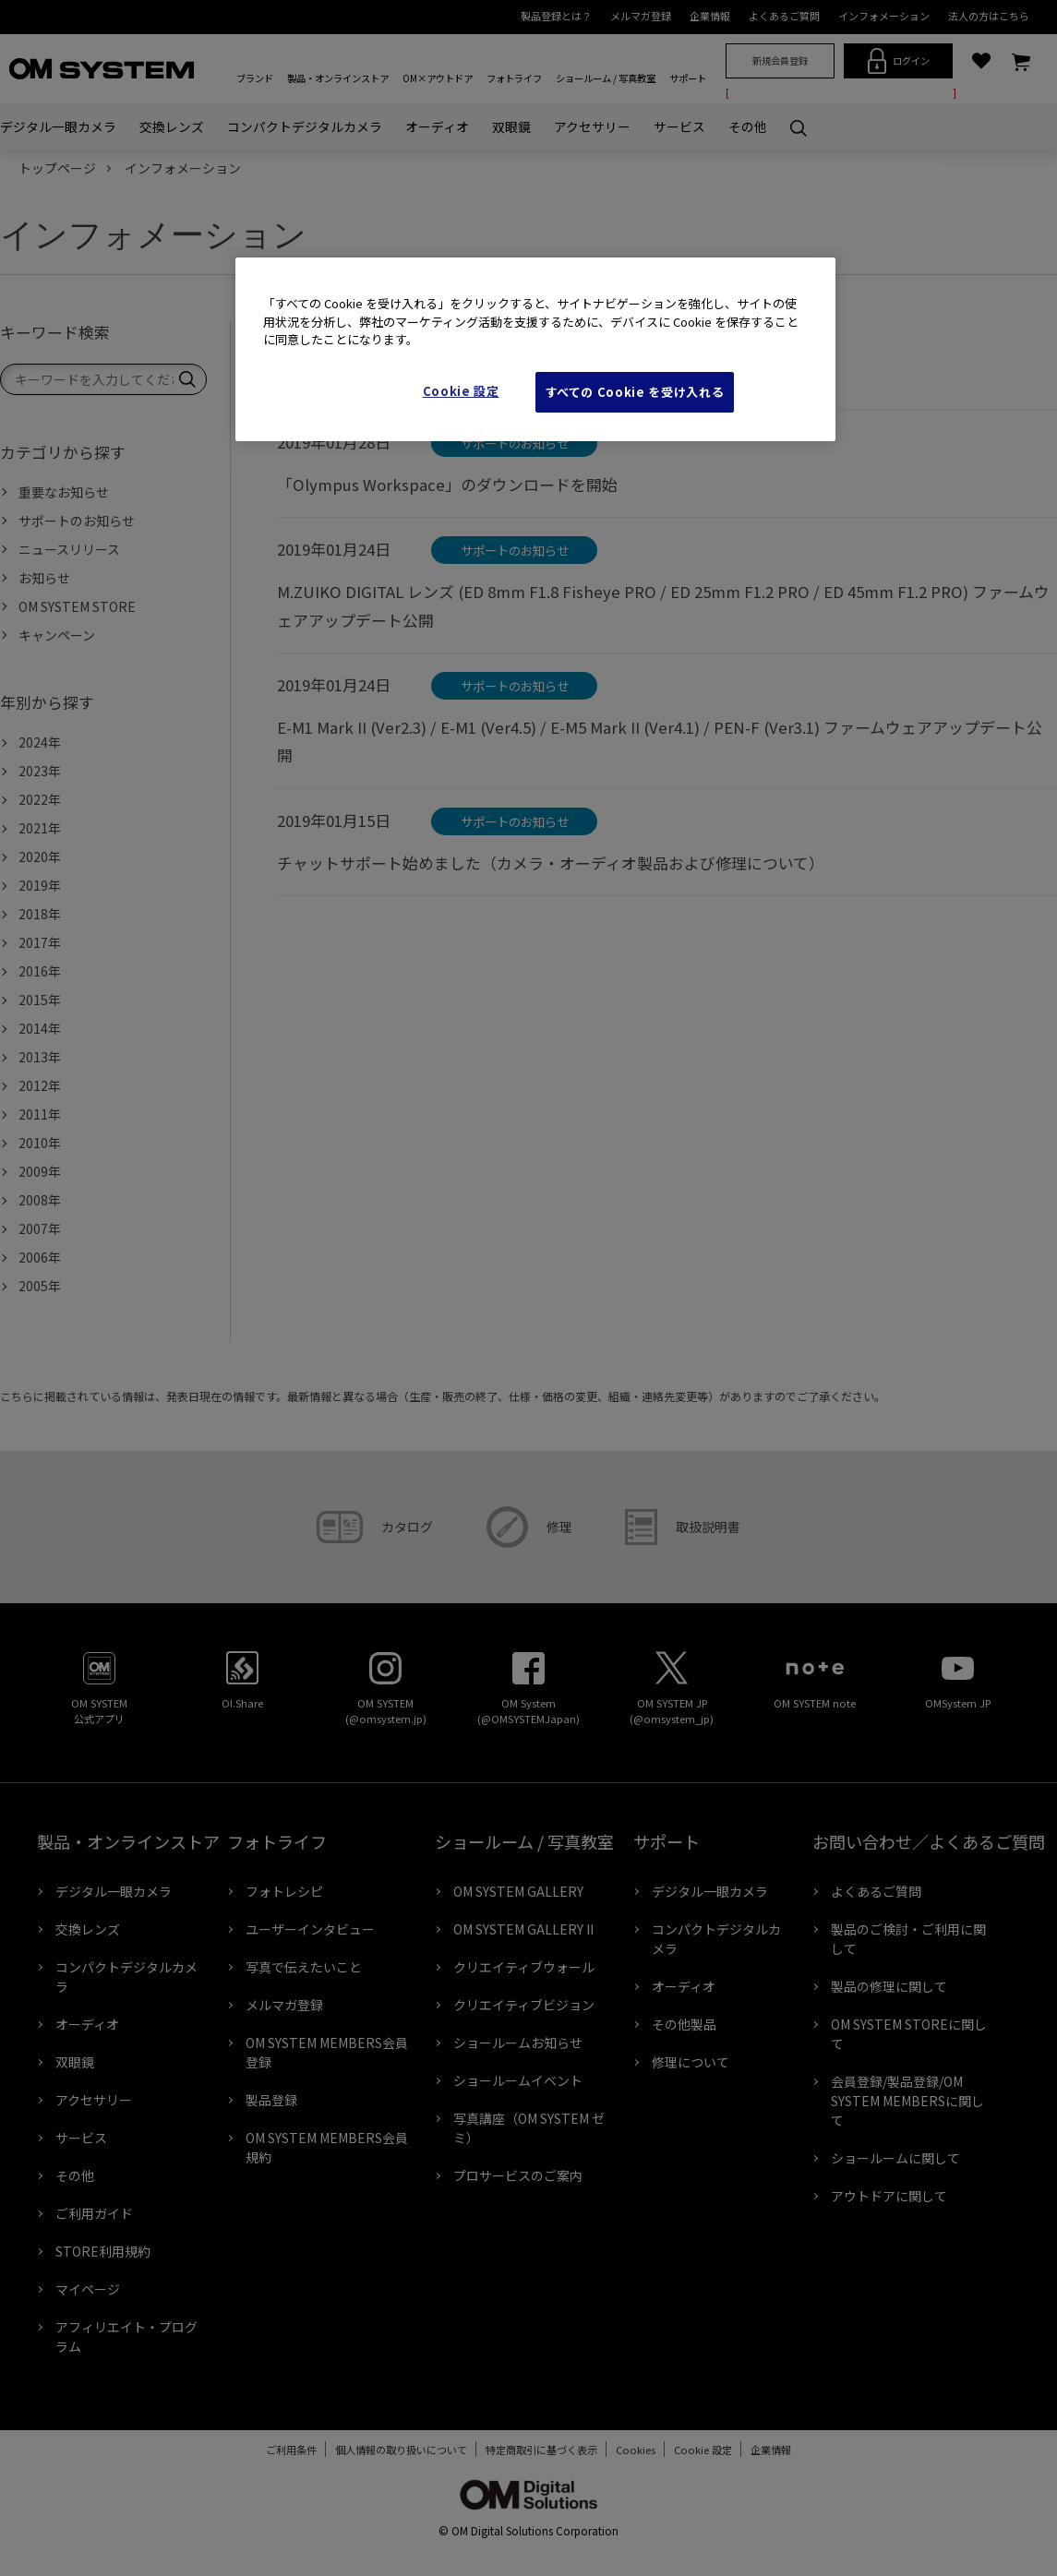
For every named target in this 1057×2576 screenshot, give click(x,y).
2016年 (39, 971)
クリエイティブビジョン (524, 2004)
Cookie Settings (703, 2449)
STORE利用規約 (102, 2251)
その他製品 (684, 2024)
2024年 (39, 742)
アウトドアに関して (889, 2196)
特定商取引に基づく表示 (532, 2449)
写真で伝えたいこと (304, 1967)
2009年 (39, 1171)
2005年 (39, 1285)
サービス (679, 126)
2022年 (39, 799)
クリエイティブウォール (524, 1967)
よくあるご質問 (784, 15)
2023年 (39, 770)
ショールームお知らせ (518, 2042)
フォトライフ (514, 78)
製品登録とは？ (556, 15)
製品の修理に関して (889, 1986)
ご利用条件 (282, 2449)
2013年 (39, 1057)
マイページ (87, 2289)
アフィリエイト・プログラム (126, 2336)
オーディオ (437, 126)
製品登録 (271, 2100)
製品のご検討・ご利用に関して (908, 1939)
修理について (690, 2062)
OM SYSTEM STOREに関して (909, 2034)
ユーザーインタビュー (310, 1929)
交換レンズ (171, 126)
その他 (747, 126)
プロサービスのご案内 (518, 2175)
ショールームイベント (518, 2080)
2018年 (39, 914)
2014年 (39, 1028)
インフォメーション (884, 15)
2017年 (39, 942)
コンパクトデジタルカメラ (304, 126)
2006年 (39, 1257)
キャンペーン (56, 635)
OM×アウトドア (437, 78)
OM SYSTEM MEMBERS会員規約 (327, 2147)
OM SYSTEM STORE (77, 606)
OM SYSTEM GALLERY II (523, 1929)
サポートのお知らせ (76, 520)
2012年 (39, 1085)
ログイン (899, 61)
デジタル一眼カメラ (58, 126)
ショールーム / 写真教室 (605, 78)
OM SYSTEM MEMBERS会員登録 (327, 2052)
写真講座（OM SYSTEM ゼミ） (529, 2128)
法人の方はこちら (988, 15)
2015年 (39, 999)
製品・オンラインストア (338, 78)
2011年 (39, 1114)
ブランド (254, 78)
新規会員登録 (780, 60)
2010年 (39, 1142)
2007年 (39, 1228)
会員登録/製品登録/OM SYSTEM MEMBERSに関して (907, 2100)
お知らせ (44, 578)
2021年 (39, 828)
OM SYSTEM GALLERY (518, 1891)
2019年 (39, 885)
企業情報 (710, 15)
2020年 (39, 856)
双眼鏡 (511, 126)
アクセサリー (592, 126)
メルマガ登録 (640, 15)
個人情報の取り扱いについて (392, 2449)
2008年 (39, 1200)
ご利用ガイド (94, 2213)
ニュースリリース (69, 549)
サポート (687, 78)
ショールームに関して (895, 2158)
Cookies (626, 2449)
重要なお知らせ (63, 492)
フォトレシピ (284, 1891)
